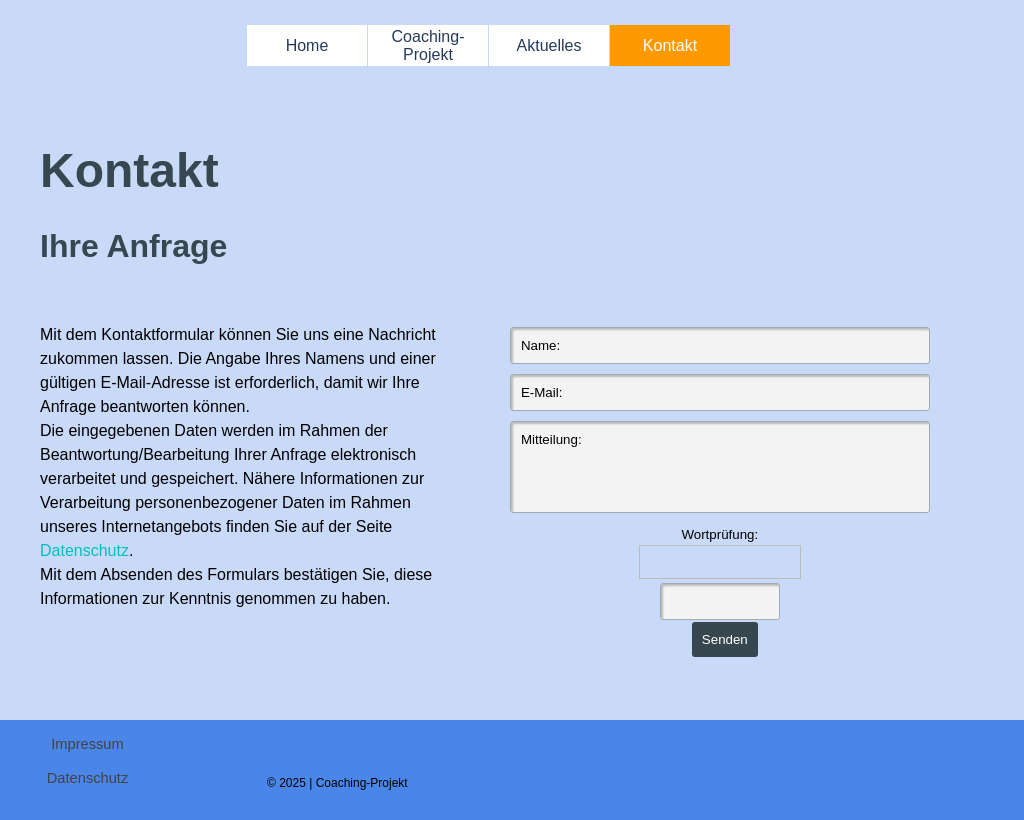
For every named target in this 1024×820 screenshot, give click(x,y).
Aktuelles (549, 45)
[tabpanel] (490, 202)
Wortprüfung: (719, 534)
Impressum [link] (87, 744)
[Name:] (720, 345)
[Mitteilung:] (720, 467)
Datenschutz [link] (87, 778)
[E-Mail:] (720, 392)
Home (307, 45)
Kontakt (670, 45)
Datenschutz (84, 550)
